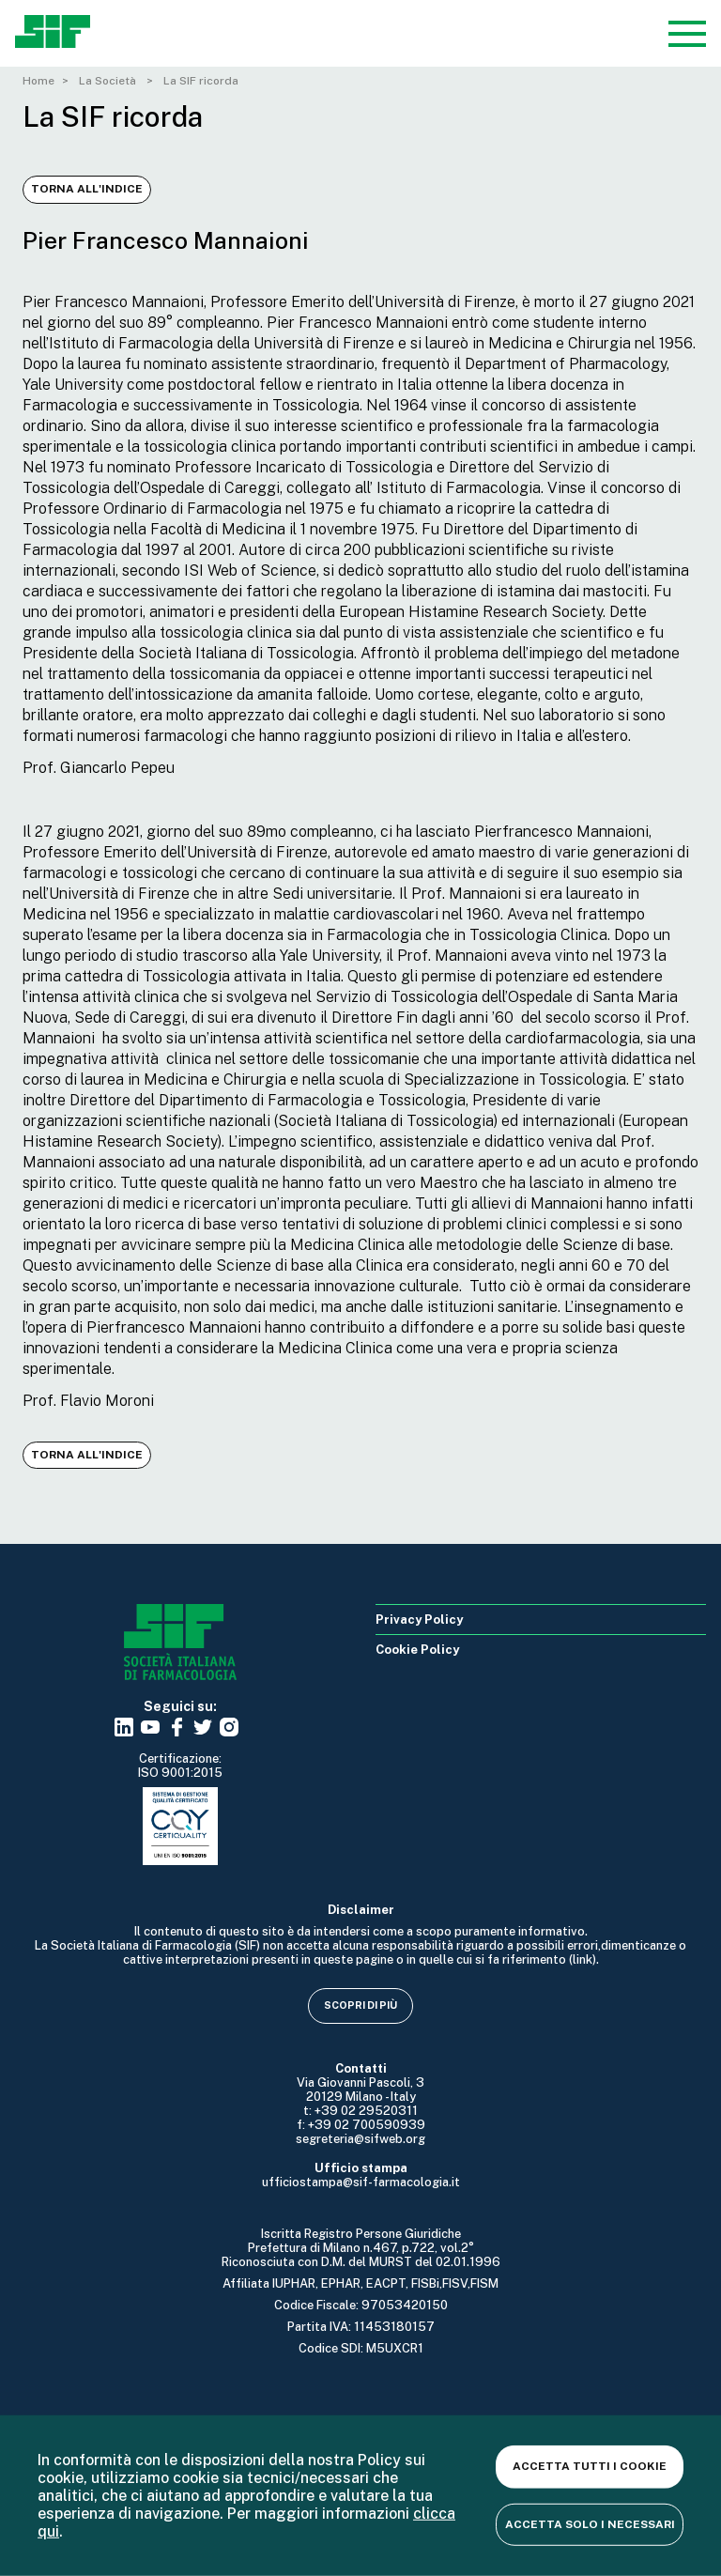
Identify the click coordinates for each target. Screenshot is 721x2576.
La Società (109, 80)
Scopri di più (360, 2005)
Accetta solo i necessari (590, 2523)
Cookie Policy (417, 1650)
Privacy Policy (419, 1619)
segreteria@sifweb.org (360, 2139)
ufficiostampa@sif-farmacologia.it (361, 2182)
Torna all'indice (87, 188)
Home (38, 80)
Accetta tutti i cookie (590, 2466)
